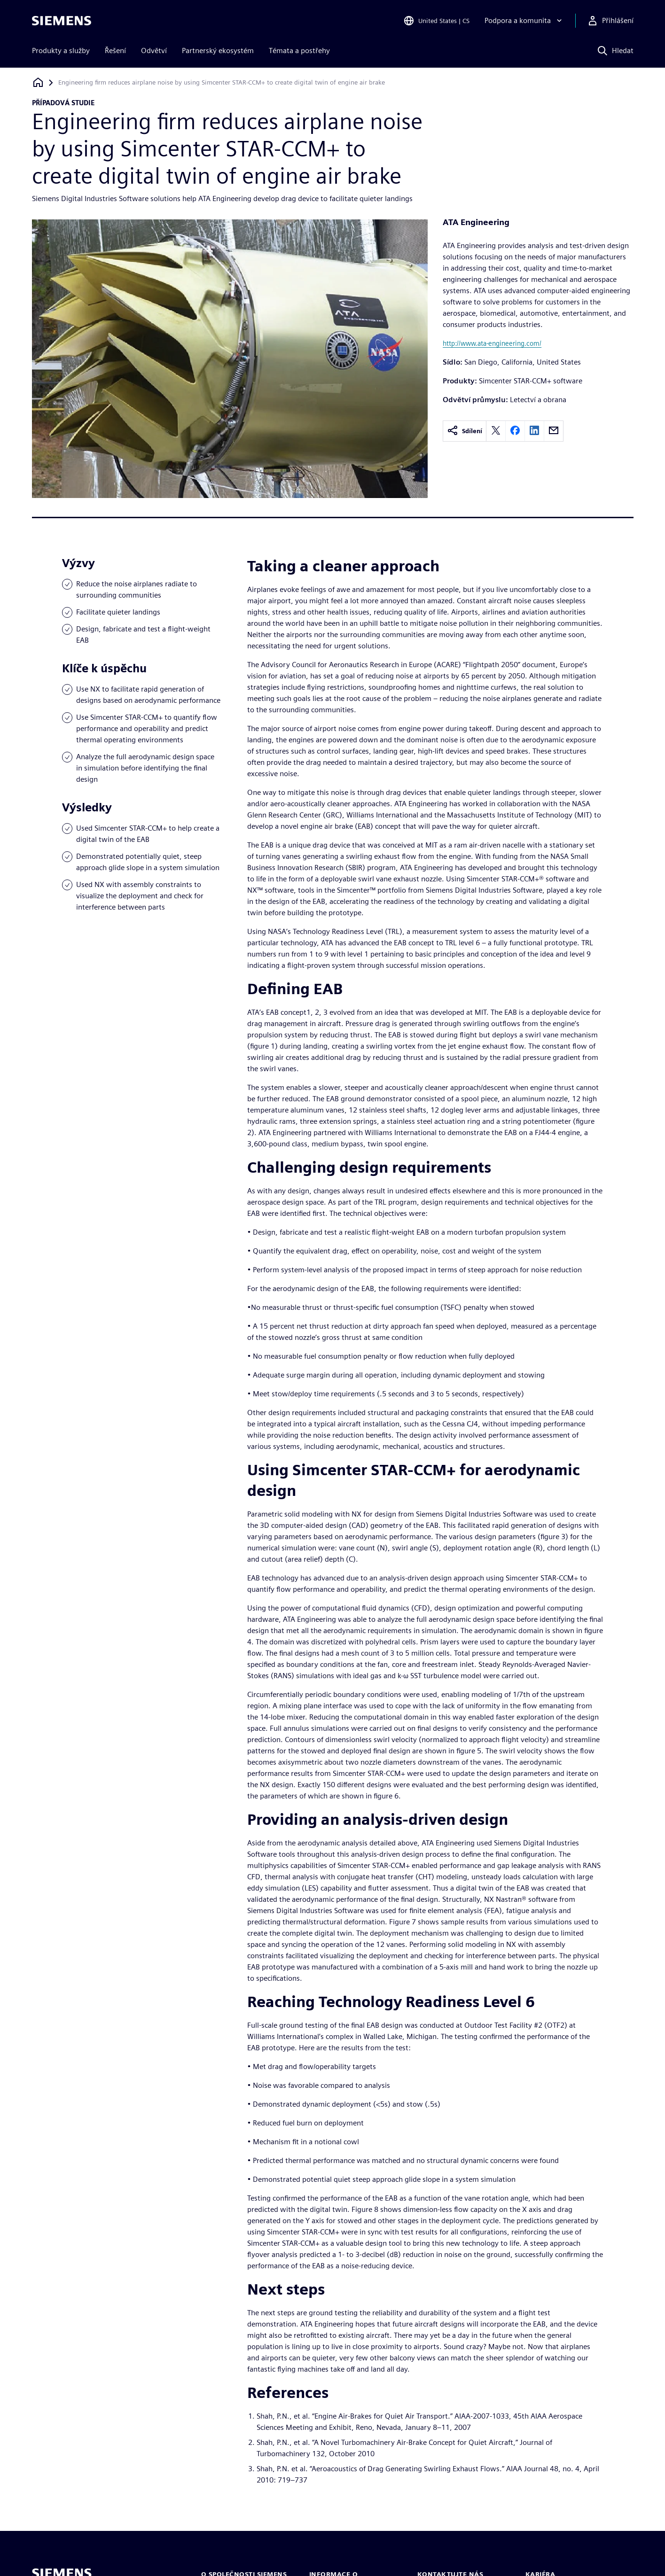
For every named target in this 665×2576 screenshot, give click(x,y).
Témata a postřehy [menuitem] (299, 50)
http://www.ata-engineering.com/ (492, 343)
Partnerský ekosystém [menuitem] (218, 50)
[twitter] (495, 431)
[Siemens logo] (61, 20)
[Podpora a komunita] (524, 20)
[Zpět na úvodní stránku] (38, 82)
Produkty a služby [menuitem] (61, 50)
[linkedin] (534, 431)
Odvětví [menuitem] (154, 50)
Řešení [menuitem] (115, 50)
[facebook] (515, 431)
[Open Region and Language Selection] (436, 20)
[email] (553, 431)
